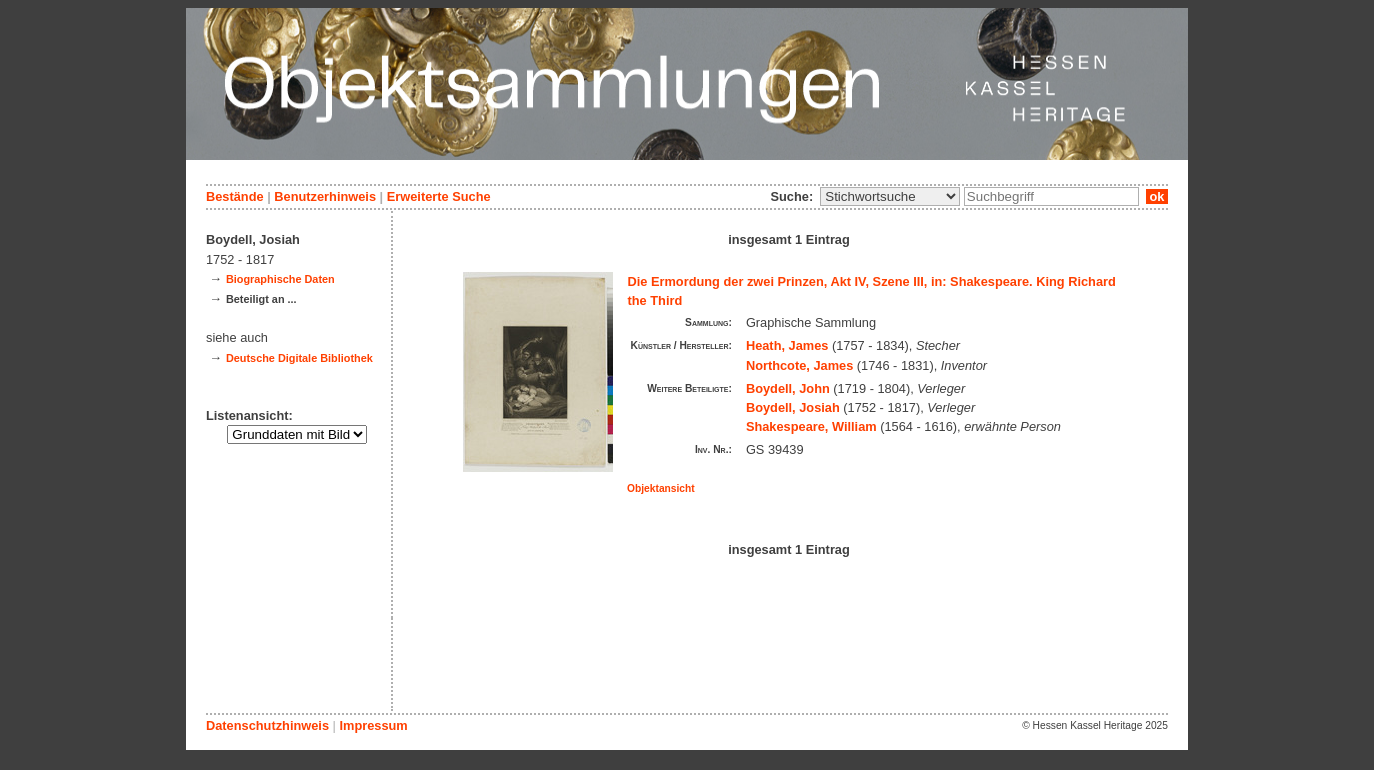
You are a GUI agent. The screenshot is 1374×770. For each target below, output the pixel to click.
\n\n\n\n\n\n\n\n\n (890, 196)
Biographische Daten (280, 279)
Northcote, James (799, 365)
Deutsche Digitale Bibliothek (299, 358)
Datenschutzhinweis (267, 725)
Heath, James (787, 345)
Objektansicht (661, 488)
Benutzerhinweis (325, 196)
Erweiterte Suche (439, 196)
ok (1157, 196)
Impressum (373, 725)
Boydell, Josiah (793, 407)
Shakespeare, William (811, 426)
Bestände (235, 196)
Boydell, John (788, 388)
